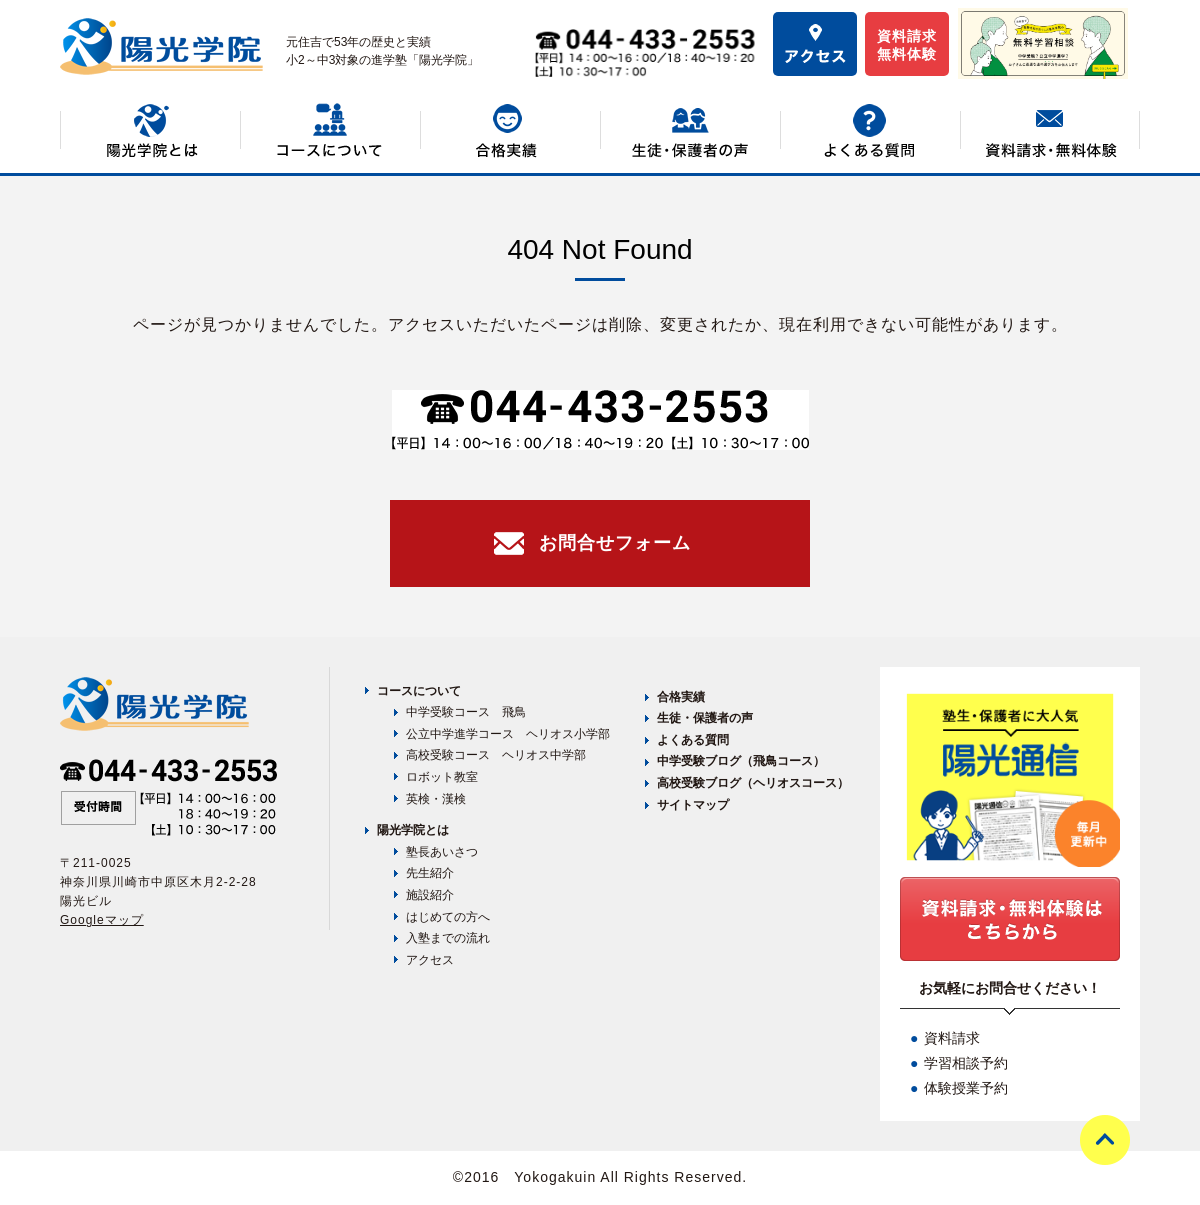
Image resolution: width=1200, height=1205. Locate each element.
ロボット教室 (442, 777)
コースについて (419, 691)
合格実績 (681, 697)
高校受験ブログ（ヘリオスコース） (753, 783)
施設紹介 (430, 895)
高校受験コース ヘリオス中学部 (496, 755)
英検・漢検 (436, 799)
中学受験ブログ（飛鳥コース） (741, 761)
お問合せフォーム (615, 543)
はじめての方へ (448, 917)
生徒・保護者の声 (705, 718)
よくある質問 (693, 740)
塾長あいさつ (442, 852)
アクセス (430, 960)
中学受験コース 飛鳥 (466, 712)
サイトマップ (693, 805)
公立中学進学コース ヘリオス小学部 (508, 734)
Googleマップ (102, 920)
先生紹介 (430, 873)
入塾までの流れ (448, 938)
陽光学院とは (413, 830)
